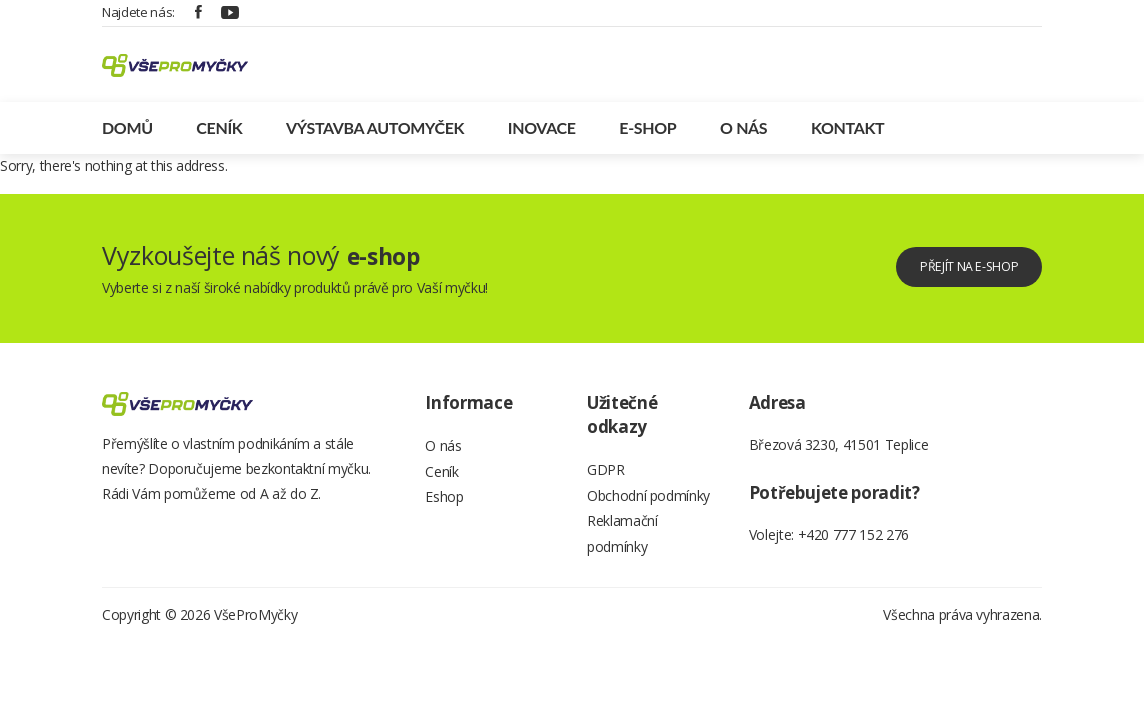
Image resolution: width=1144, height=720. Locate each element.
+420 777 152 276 (853, 543)
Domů (127, 136)
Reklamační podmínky (622, 555)
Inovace (542, 136)
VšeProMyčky (255, 640)
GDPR (606, 480)
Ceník (219, 136)
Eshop (444, 516)
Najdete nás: (138, 12)
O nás (743, 136)
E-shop (647, 136)
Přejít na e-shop (951, 275)
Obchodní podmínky (648, 510)
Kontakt (847, 136)
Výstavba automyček (375, 136)
